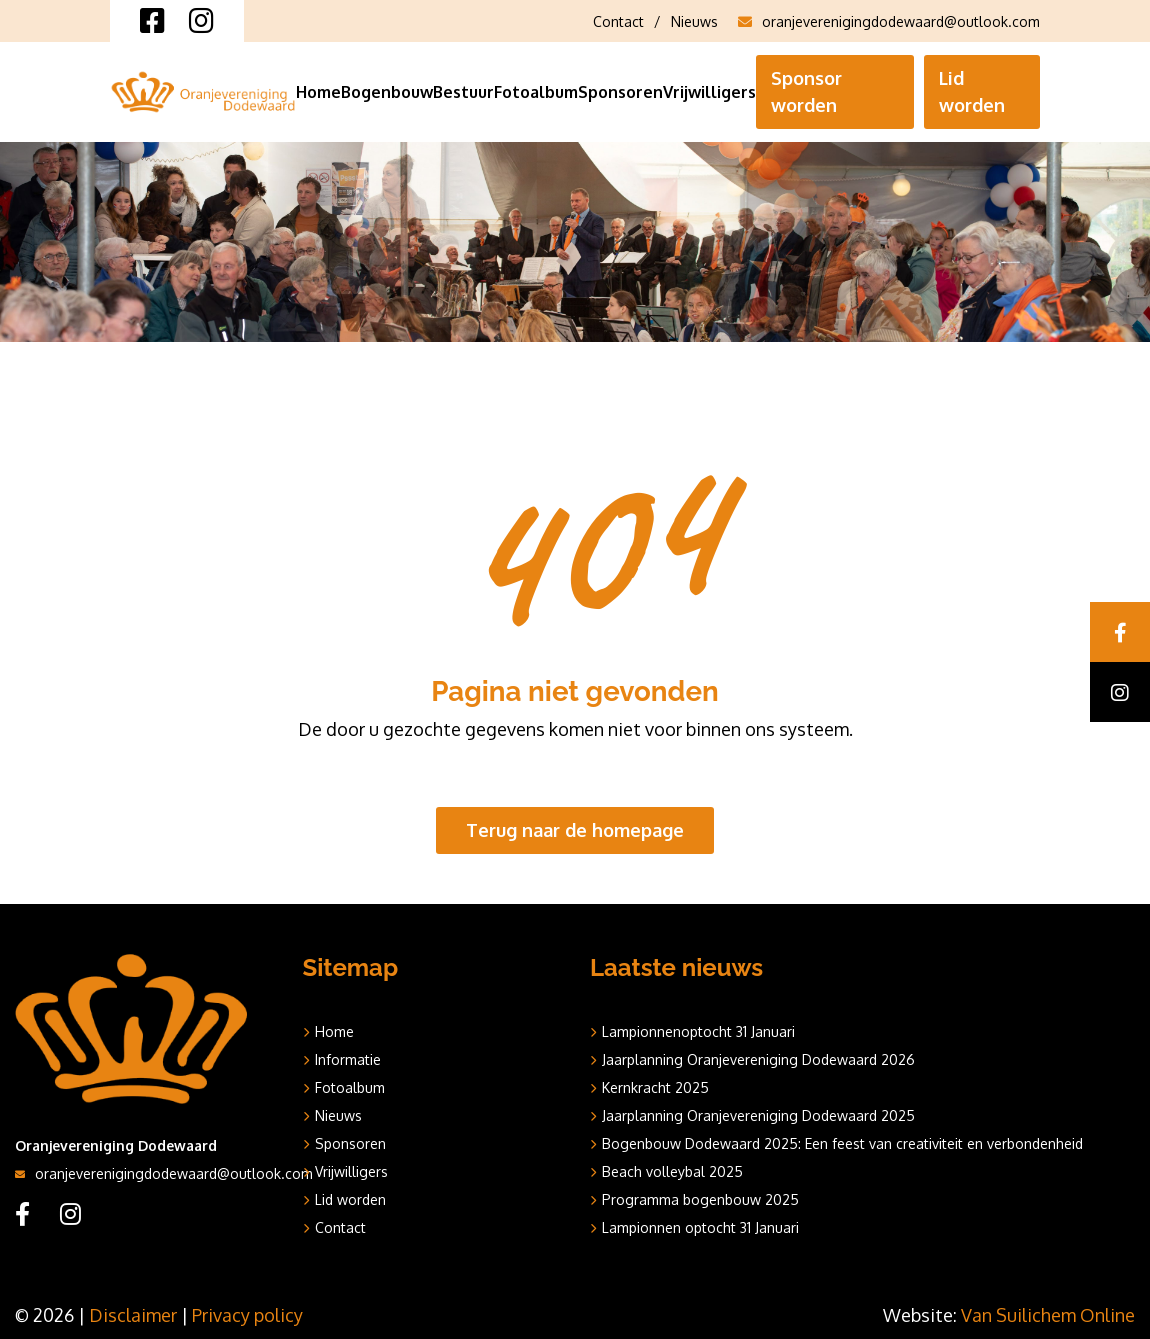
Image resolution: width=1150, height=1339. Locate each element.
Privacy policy (247, 1315)
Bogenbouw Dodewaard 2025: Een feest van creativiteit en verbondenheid (842, 1143)
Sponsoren (620, 92)
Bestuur (463, 92)
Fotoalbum (536, 92)
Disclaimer (133, 1315)
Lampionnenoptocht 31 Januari (698, 1031)
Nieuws (694, 21)
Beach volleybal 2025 (672, 1171)
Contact (618, 21)
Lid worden (972, 91)
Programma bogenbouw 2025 (700, 1199)
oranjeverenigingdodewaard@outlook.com (889, 21)
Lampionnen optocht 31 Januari (700, 1227)
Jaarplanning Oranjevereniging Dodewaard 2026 (758, 1059)
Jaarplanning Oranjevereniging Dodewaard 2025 (758, 1115)
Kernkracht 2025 (655, 1087)
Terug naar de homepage (575, 830)
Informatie (348, 1059)
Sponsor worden (806, 91)
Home (318, 92)
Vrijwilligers (709, 92)
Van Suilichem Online (1048, 1315)
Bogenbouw (387, 92)
